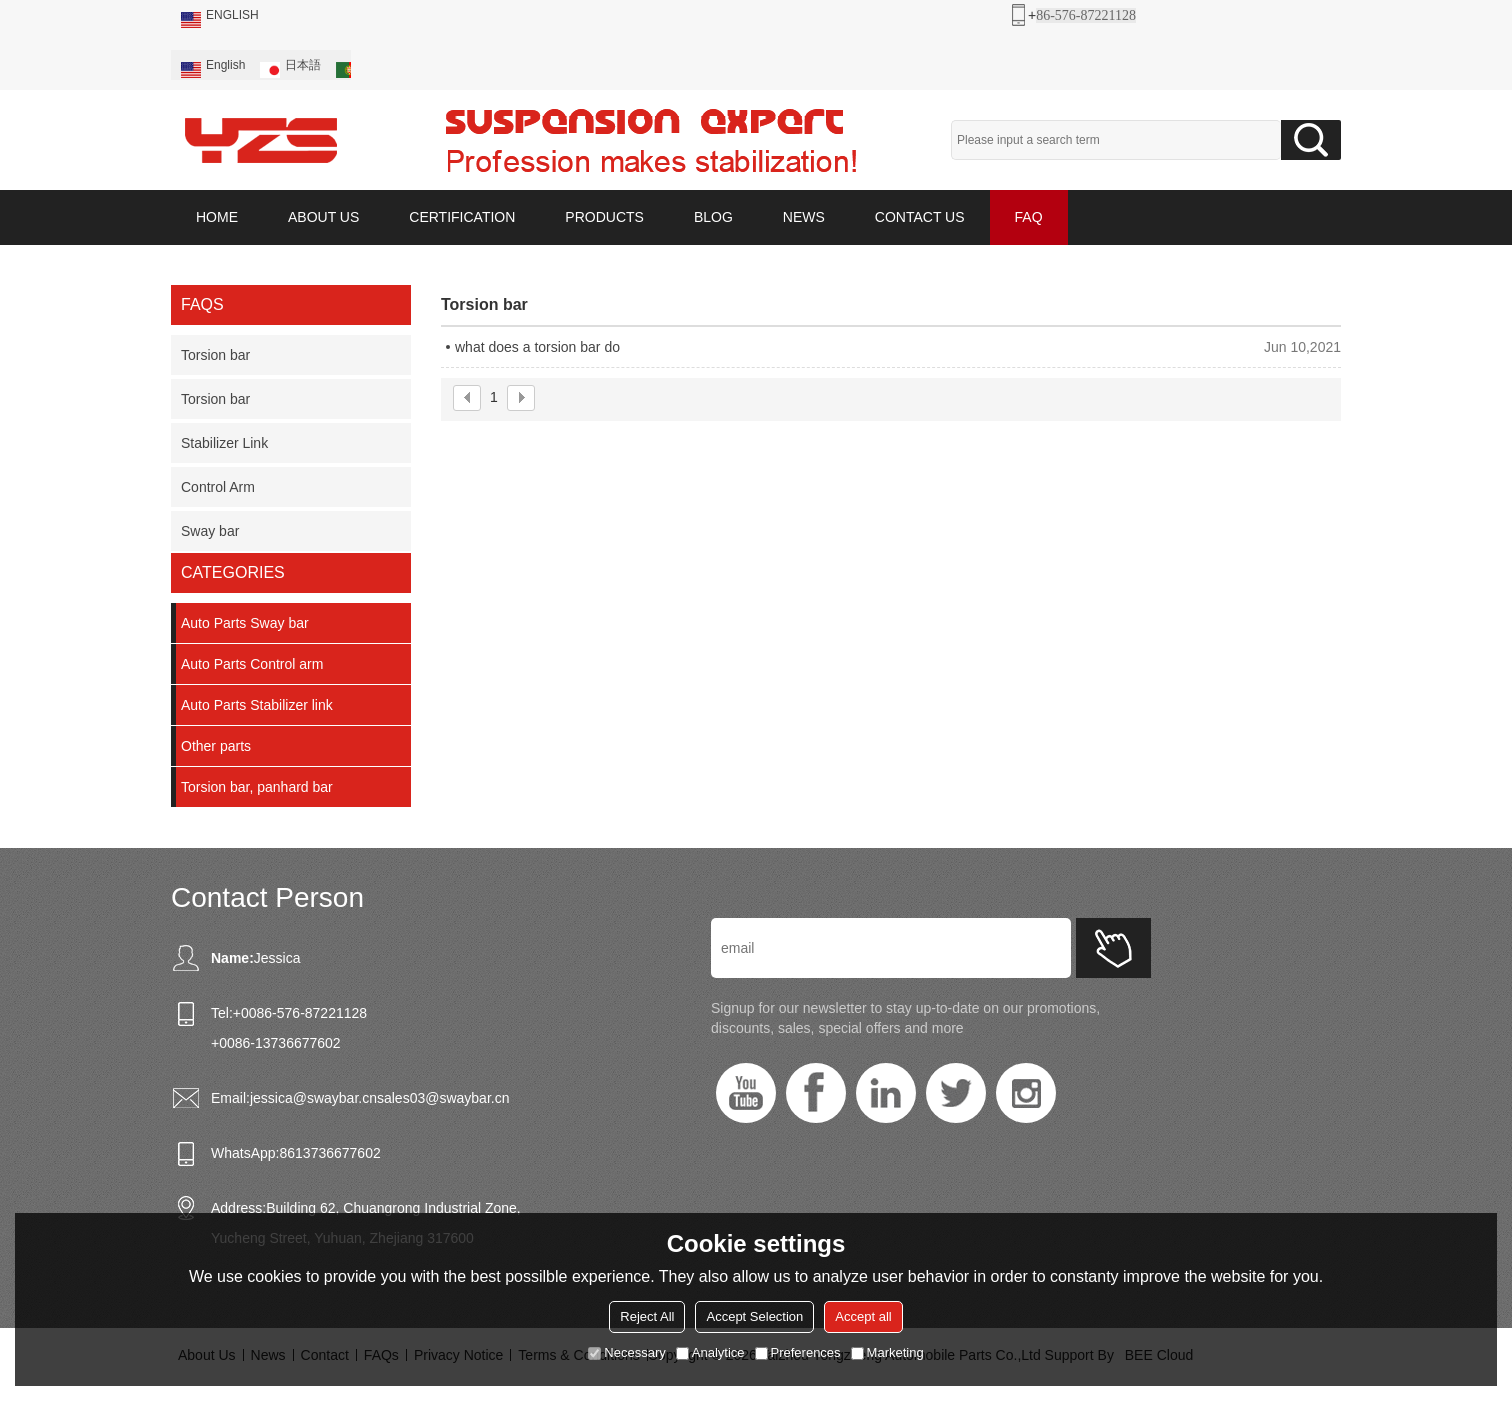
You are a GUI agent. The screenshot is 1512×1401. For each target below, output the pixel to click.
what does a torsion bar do (537, 347)
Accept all (863, 1316)
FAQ (1029, 217)
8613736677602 (329, 1153)
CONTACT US (920, 217)
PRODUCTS (604, 217)
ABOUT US (323, 217)
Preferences (798, 1352)
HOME (217, 217)
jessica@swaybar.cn (313, 1098)
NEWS (804, 217)
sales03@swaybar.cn (443, 1098)
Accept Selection (754, 1316)
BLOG (713, 217)
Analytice (710, 1352)
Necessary (626, 1352)
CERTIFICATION (462, 217)
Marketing (887, 1352)
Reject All (647, 1316)
